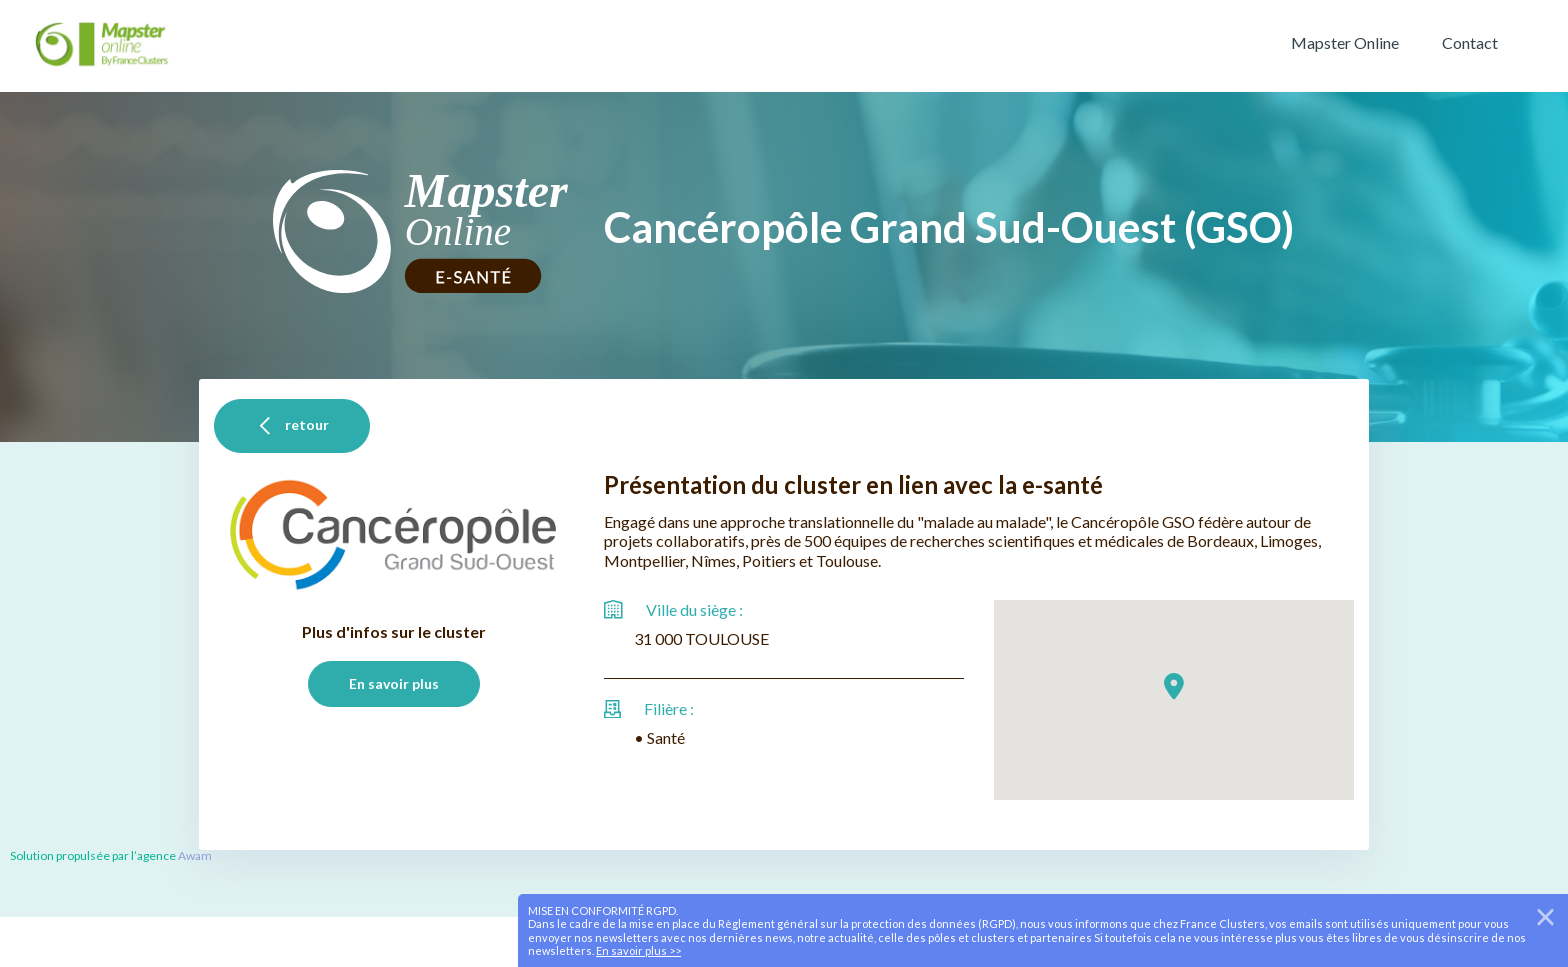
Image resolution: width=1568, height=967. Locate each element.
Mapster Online (1345, 43)
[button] (1174, 686)
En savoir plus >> (638, 950)
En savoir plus (394, 683)
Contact (1470, 43)
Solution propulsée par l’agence (94, 855)
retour (292, 426)
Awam (195, 855)
